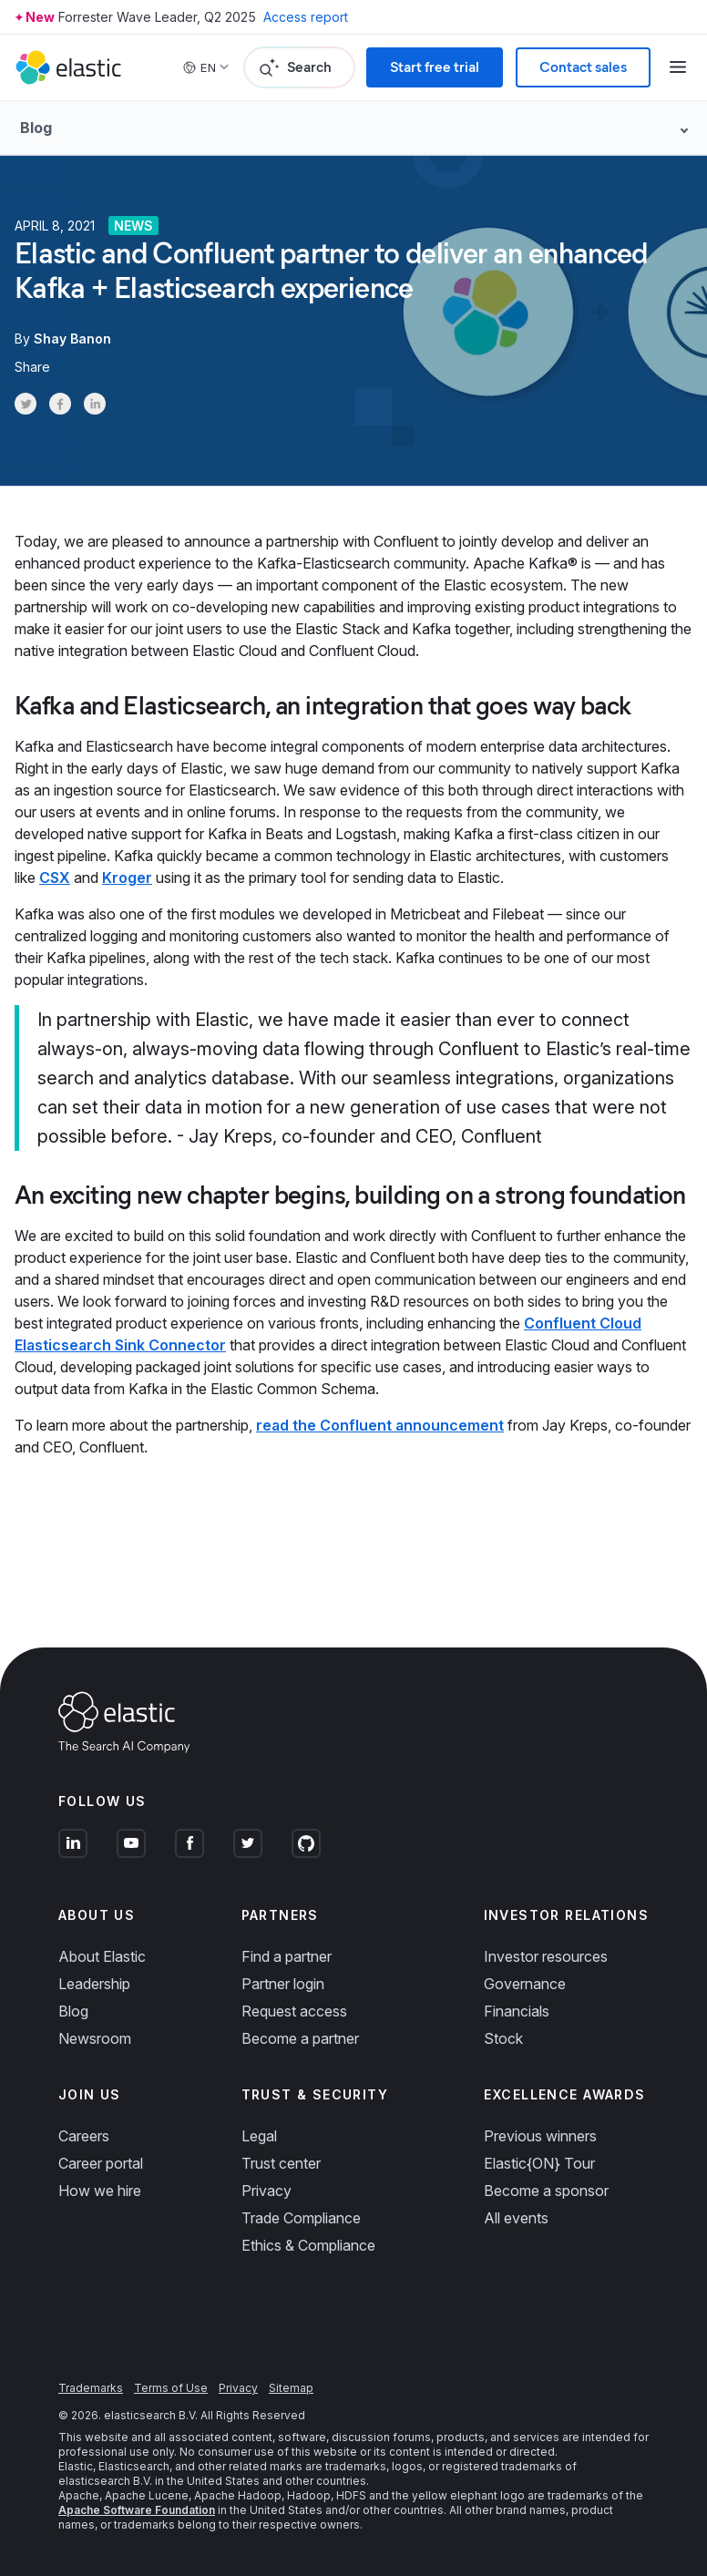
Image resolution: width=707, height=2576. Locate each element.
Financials (516, 2011)
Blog (73, 2011)
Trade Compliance (301, 2218)
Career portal (100, 2163)
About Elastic (102, 1956)
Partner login (282, 1984)
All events (516, 2218)
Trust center (281, 2163)
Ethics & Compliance (308, 2245)
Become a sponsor (546, 2190)
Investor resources (546, 1956)
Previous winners (540, 2136)
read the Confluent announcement (380, 1425)
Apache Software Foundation (136, 2510)
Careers (83, 2136)
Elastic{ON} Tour (539, 2163)
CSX (54, 877)
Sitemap (291, 2388)
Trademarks (90, 2388)
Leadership (94, 1984)
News (133, 225)
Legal (259, 2136)
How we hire (99, 2190)
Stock (503, 2038)
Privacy (266, 2190)
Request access (294, 2011)
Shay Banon (72, 338)
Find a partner (286, 1956)
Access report (305, 17)
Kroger (127, 877)
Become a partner (300, 2038)
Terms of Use (171, 2388)
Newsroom (94, 2038)
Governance (525, 1984)
